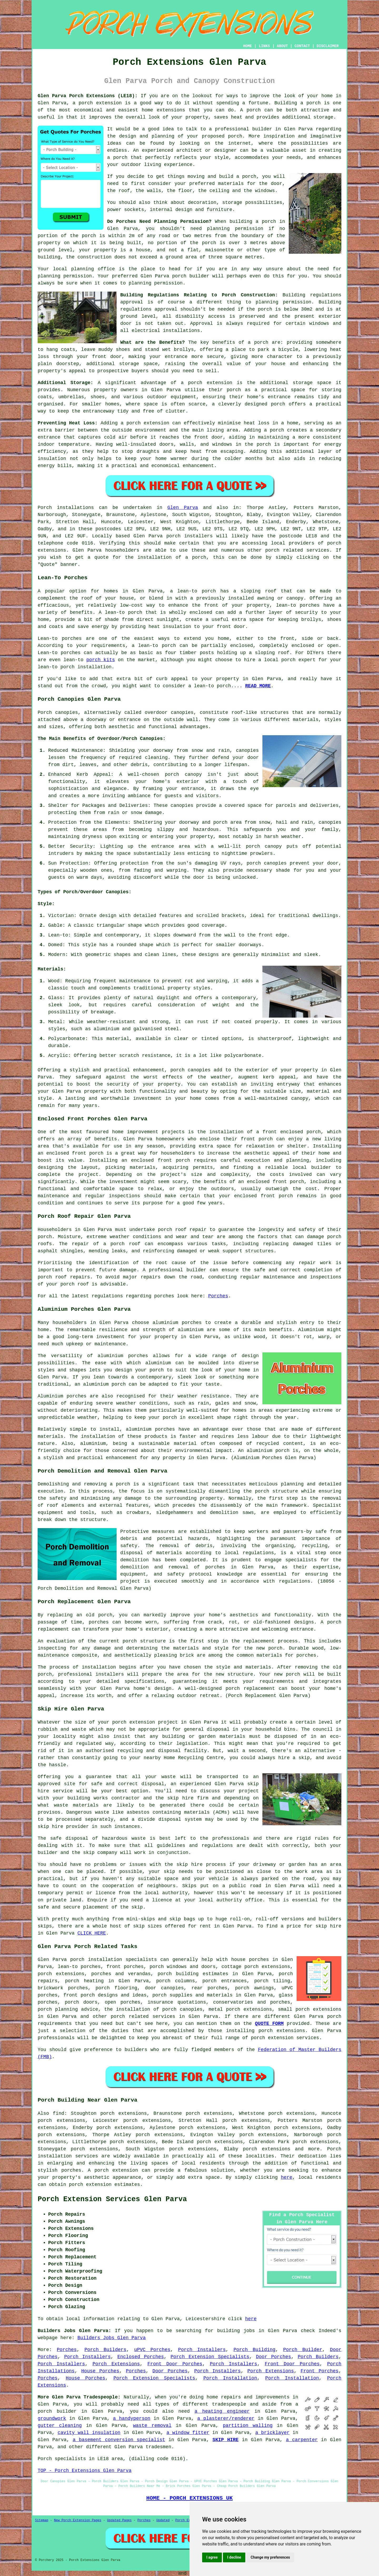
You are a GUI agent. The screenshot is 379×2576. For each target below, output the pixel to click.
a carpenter (302, 2439)
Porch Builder (302, 2349)
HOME (247, 46)
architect (189, 150)
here (286, 2177)
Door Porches (273, 2356)
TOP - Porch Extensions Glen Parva (84, 2470)
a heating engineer (222, 2411)
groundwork (52, 2418)
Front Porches (319, 2371)
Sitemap (41, 2520)
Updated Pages (119, 2520)
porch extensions (318, 2009)
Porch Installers (202, 2349)
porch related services (143, 2016)
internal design (171, 209)
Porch (45, 507)
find (58, 2113)
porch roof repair (182, 1229)
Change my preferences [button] (270, 2557)
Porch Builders (105, 2349)
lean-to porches (79, 1966)
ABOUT (282, 46)
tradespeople (229, 2404)
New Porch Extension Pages (77, 2520)
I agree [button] (212, 2557)
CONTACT (302, 46)
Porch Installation (230, 2378)
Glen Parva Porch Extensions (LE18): (88, 96)
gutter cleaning (60, 2425)
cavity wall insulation (89, 2432)
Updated (162, 2520)
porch (261, 342)
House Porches (100, 2371)
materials (231, 183)
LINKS (264, 46)
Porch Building (254, 2349)
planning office (93, 269)
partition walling (247, 2425)
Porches (218, 1296)
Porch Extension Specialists (210, 2356)
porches (215, 1567)
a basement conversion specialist (119, 2439)
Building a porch (297, 103)
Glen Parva (182, 507)
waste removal (152, 2425)
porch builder (190, 276)
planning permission (235, 228)
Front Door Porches (174, 2364)
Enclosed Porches (140, 2356)
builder (262, 129)
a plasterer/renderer (225, 2418)
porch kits (100, 660)
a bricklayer (272, 2432)
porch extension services (285, 2037)
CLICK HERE (91, 1933)
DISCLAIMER (328, 46)
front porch (257, 1139)
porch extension (100, 103)
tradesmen (158, 2447)
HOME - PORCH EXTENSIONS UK (189, 2498)
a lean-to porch (193, 591)
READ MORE (258, 686)
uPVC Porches (152, 2349)
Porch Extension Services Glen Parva (112, 2199)
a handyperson (131, 2418)
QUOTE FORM (269, 2023)
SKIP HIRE (225, 2439)
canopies (182, 712)
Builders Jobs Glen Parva (111, 2338)
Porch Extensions (116, 2364)
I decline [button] (234, 2557)
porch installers (189, 536)
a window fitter (187, 2432)
